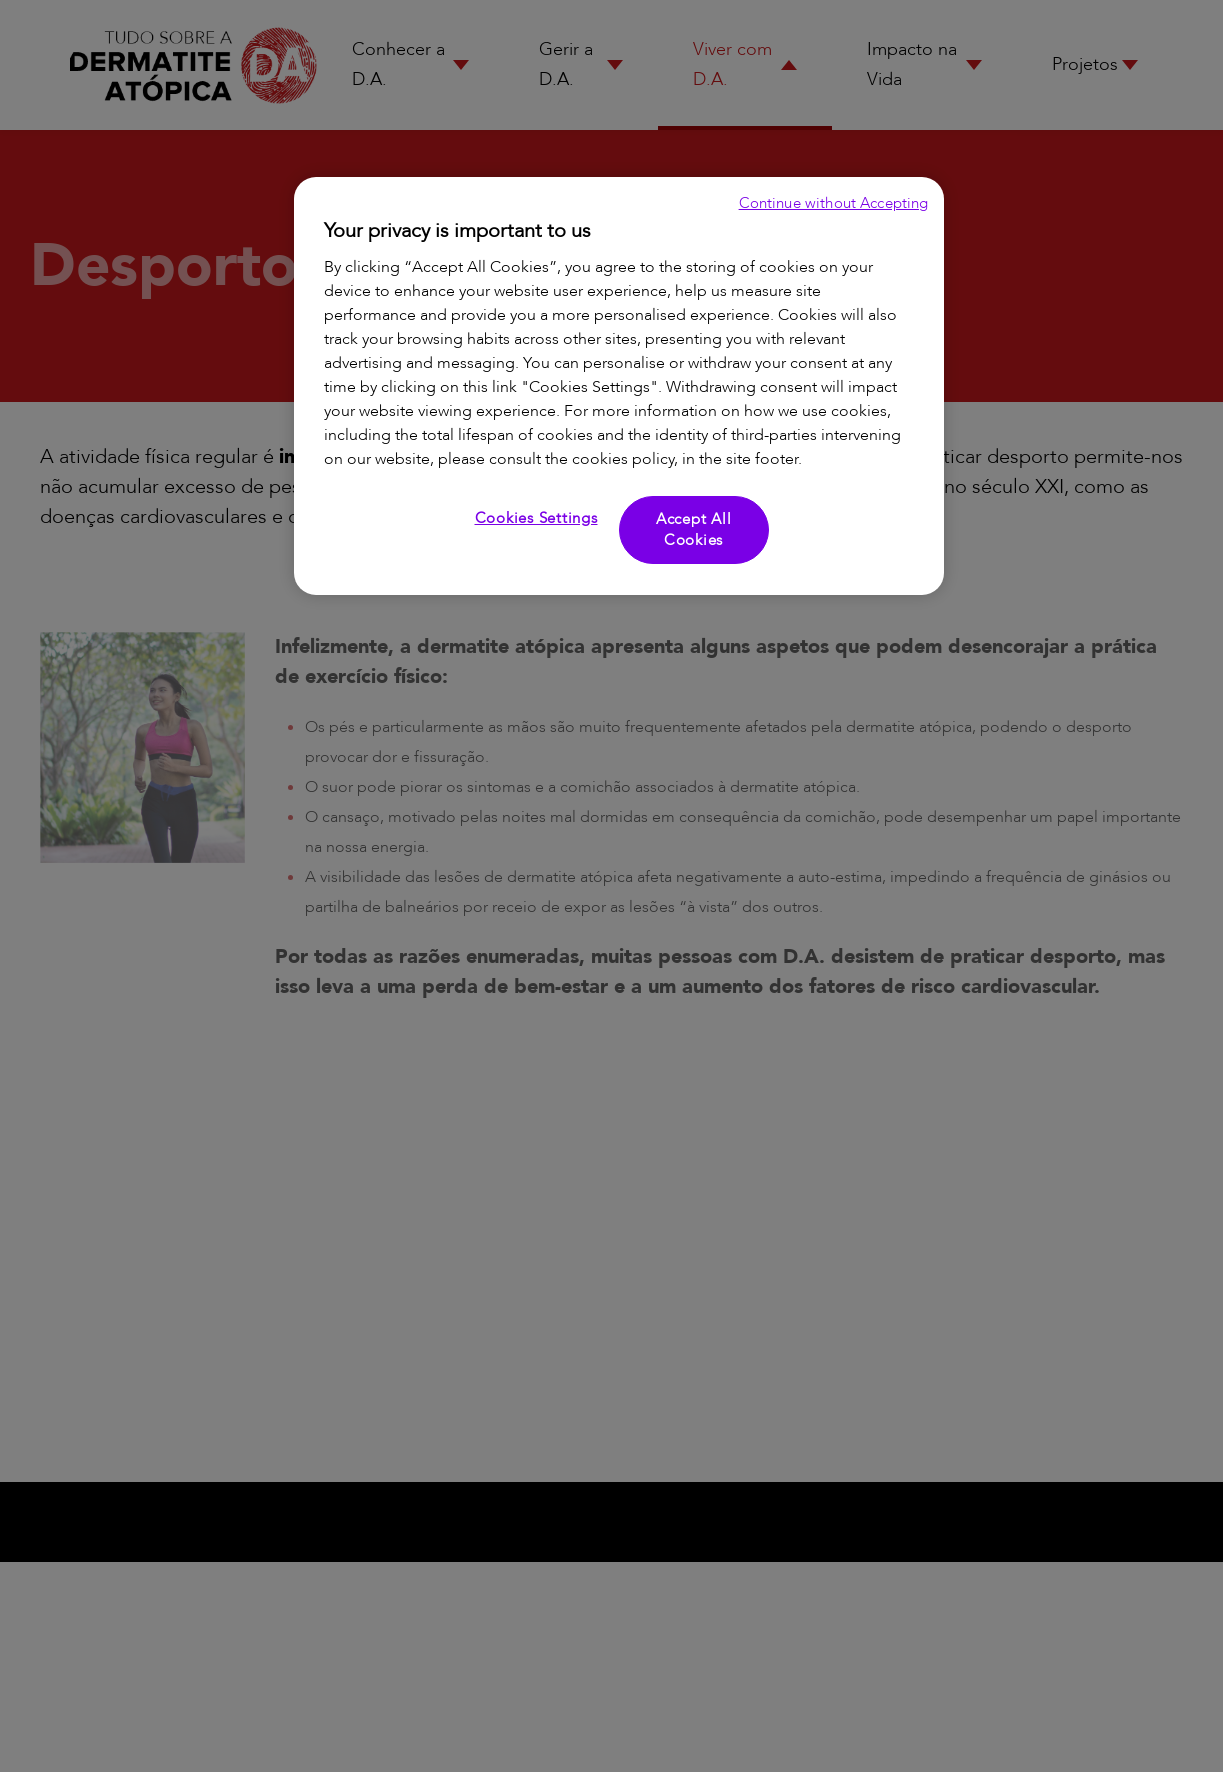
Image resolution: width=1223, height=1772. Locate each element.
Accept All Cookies (694, 529)
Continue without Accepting (834, 203)
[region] (619, 386)
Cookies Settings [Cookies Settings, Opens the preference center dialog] (536, 518)
